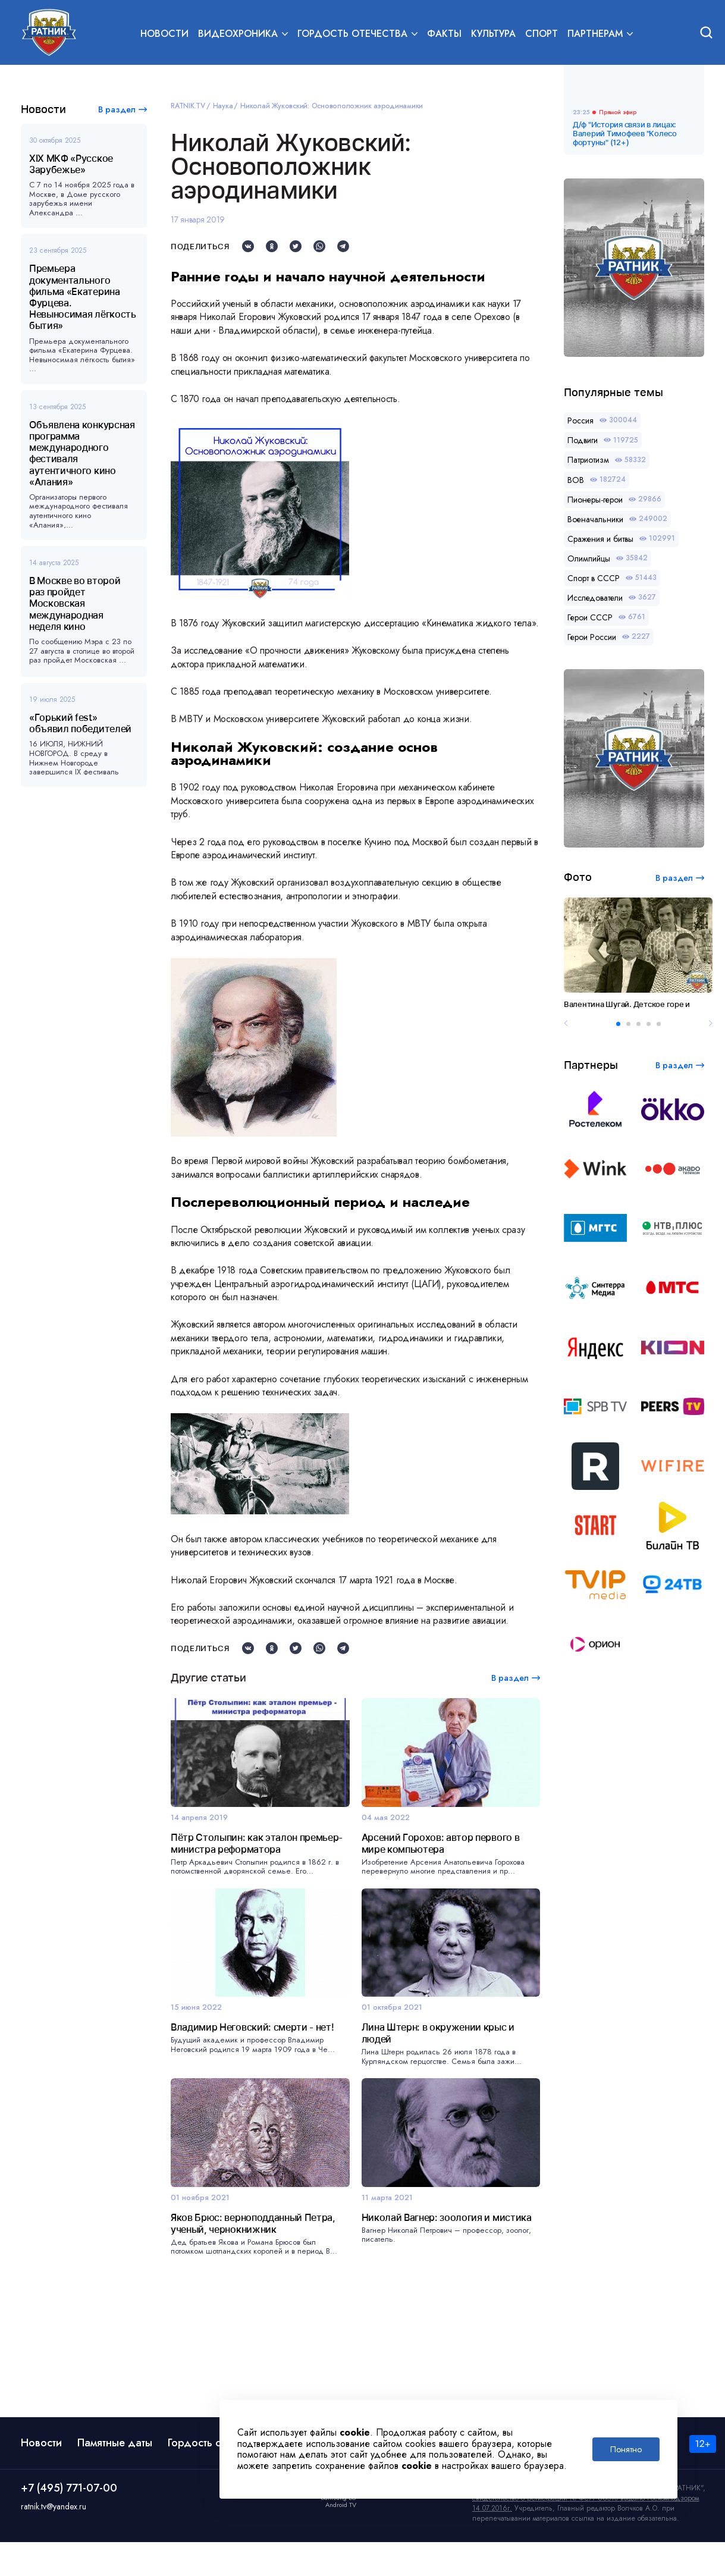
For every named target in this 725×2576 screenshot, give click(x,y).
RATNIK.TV (188, 106)
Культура (493, 33)
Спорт (541, 33)
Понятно (626, 2449)
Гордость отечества (215, 2476)
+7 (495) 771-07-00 (69, 2522)
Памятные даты (114, 2476)
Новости (164, 33)
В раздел (117, 109)
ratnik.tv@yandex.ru (53, 2540)
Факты (444, 33)
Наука (223, 106)
